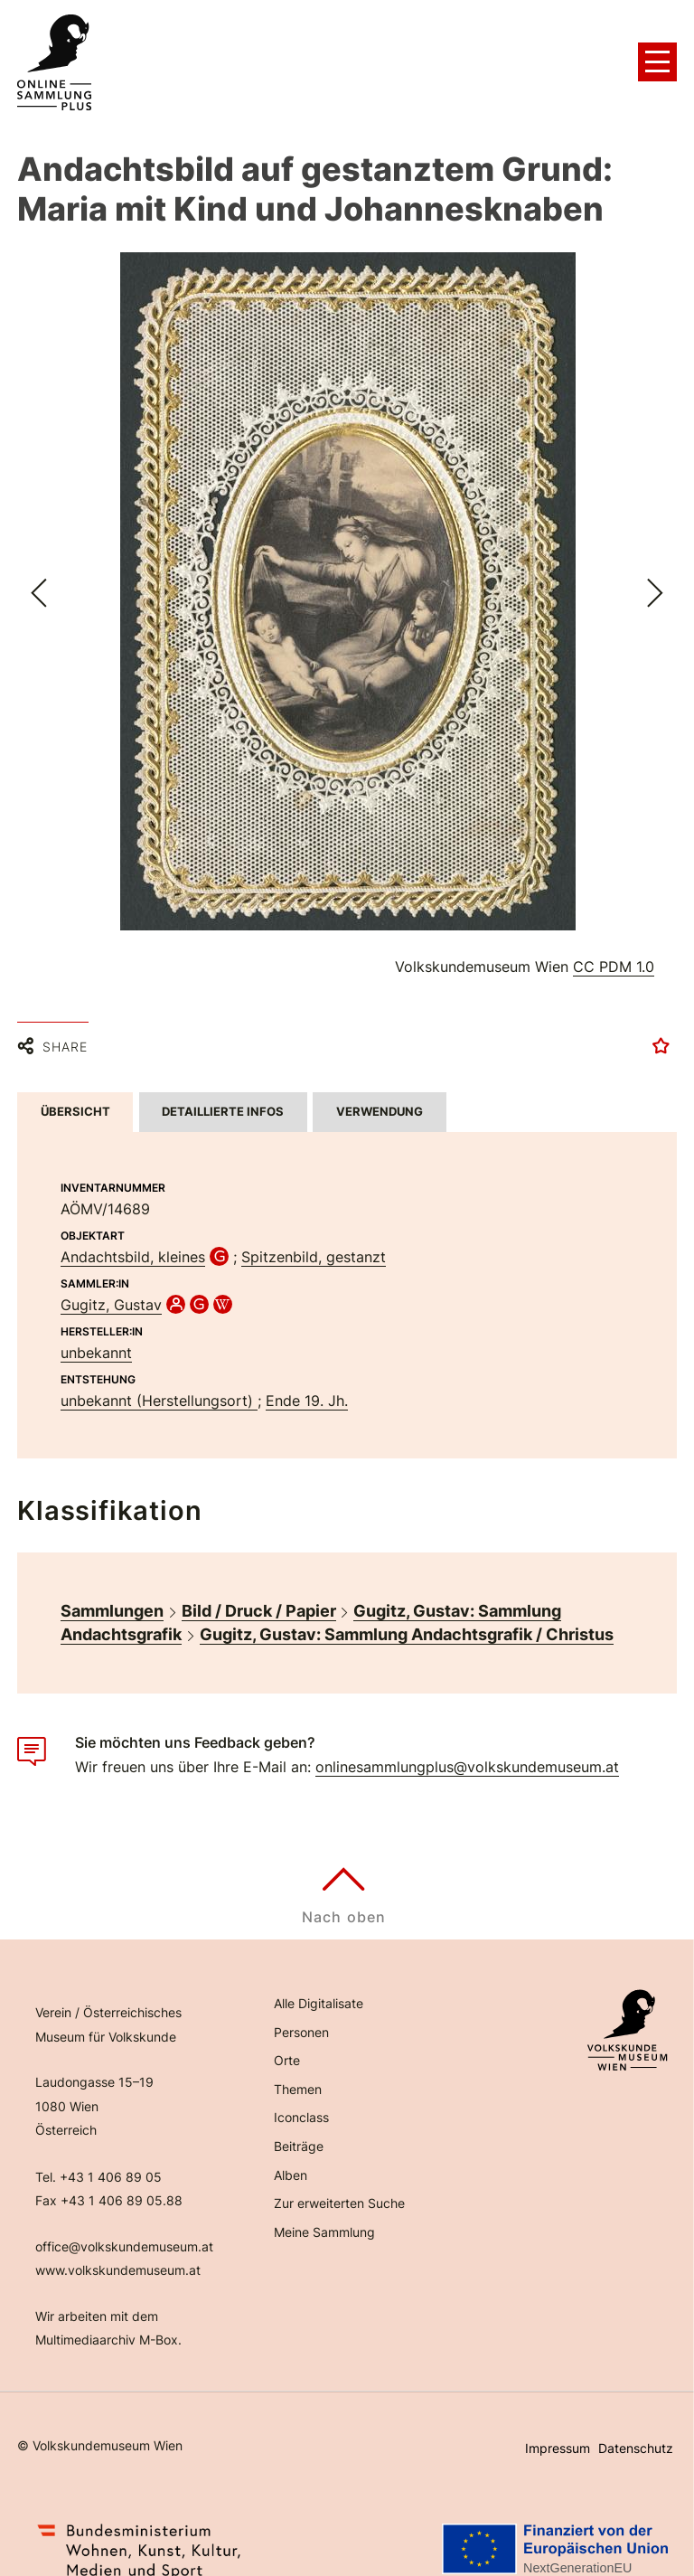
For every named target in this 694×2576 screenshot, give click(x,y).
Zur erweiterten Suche (339, 2185)
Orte (287, 2042)
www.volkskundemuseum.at (118, 2252)
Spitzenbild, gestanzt (313, 1238)
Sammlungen (112, 1591)
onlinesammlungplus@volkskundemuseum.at (467, 1748)
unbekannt (96, 1334)
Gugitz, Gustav (111, 1286)
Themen (298, 2070)
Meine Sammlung (324, 2213)
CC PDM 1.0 (613, 967)
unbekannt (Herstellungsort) (159, 1382)
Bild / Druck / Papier (259, 1591)
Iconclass (301, 2099)
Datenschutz (635, 2429)
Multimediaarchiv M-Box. (108, 2321)
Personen (301, 2013)
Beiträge (299, 2127)
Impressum (557, 2429)
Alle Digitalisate (318, 1985)
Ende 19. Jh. (307, 1382)
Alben (290, 2156)
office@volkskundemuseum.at (124, 2227)
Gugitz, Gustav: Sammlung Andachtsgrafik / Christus (407, 1615)
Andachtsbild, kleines (133, 1238)
